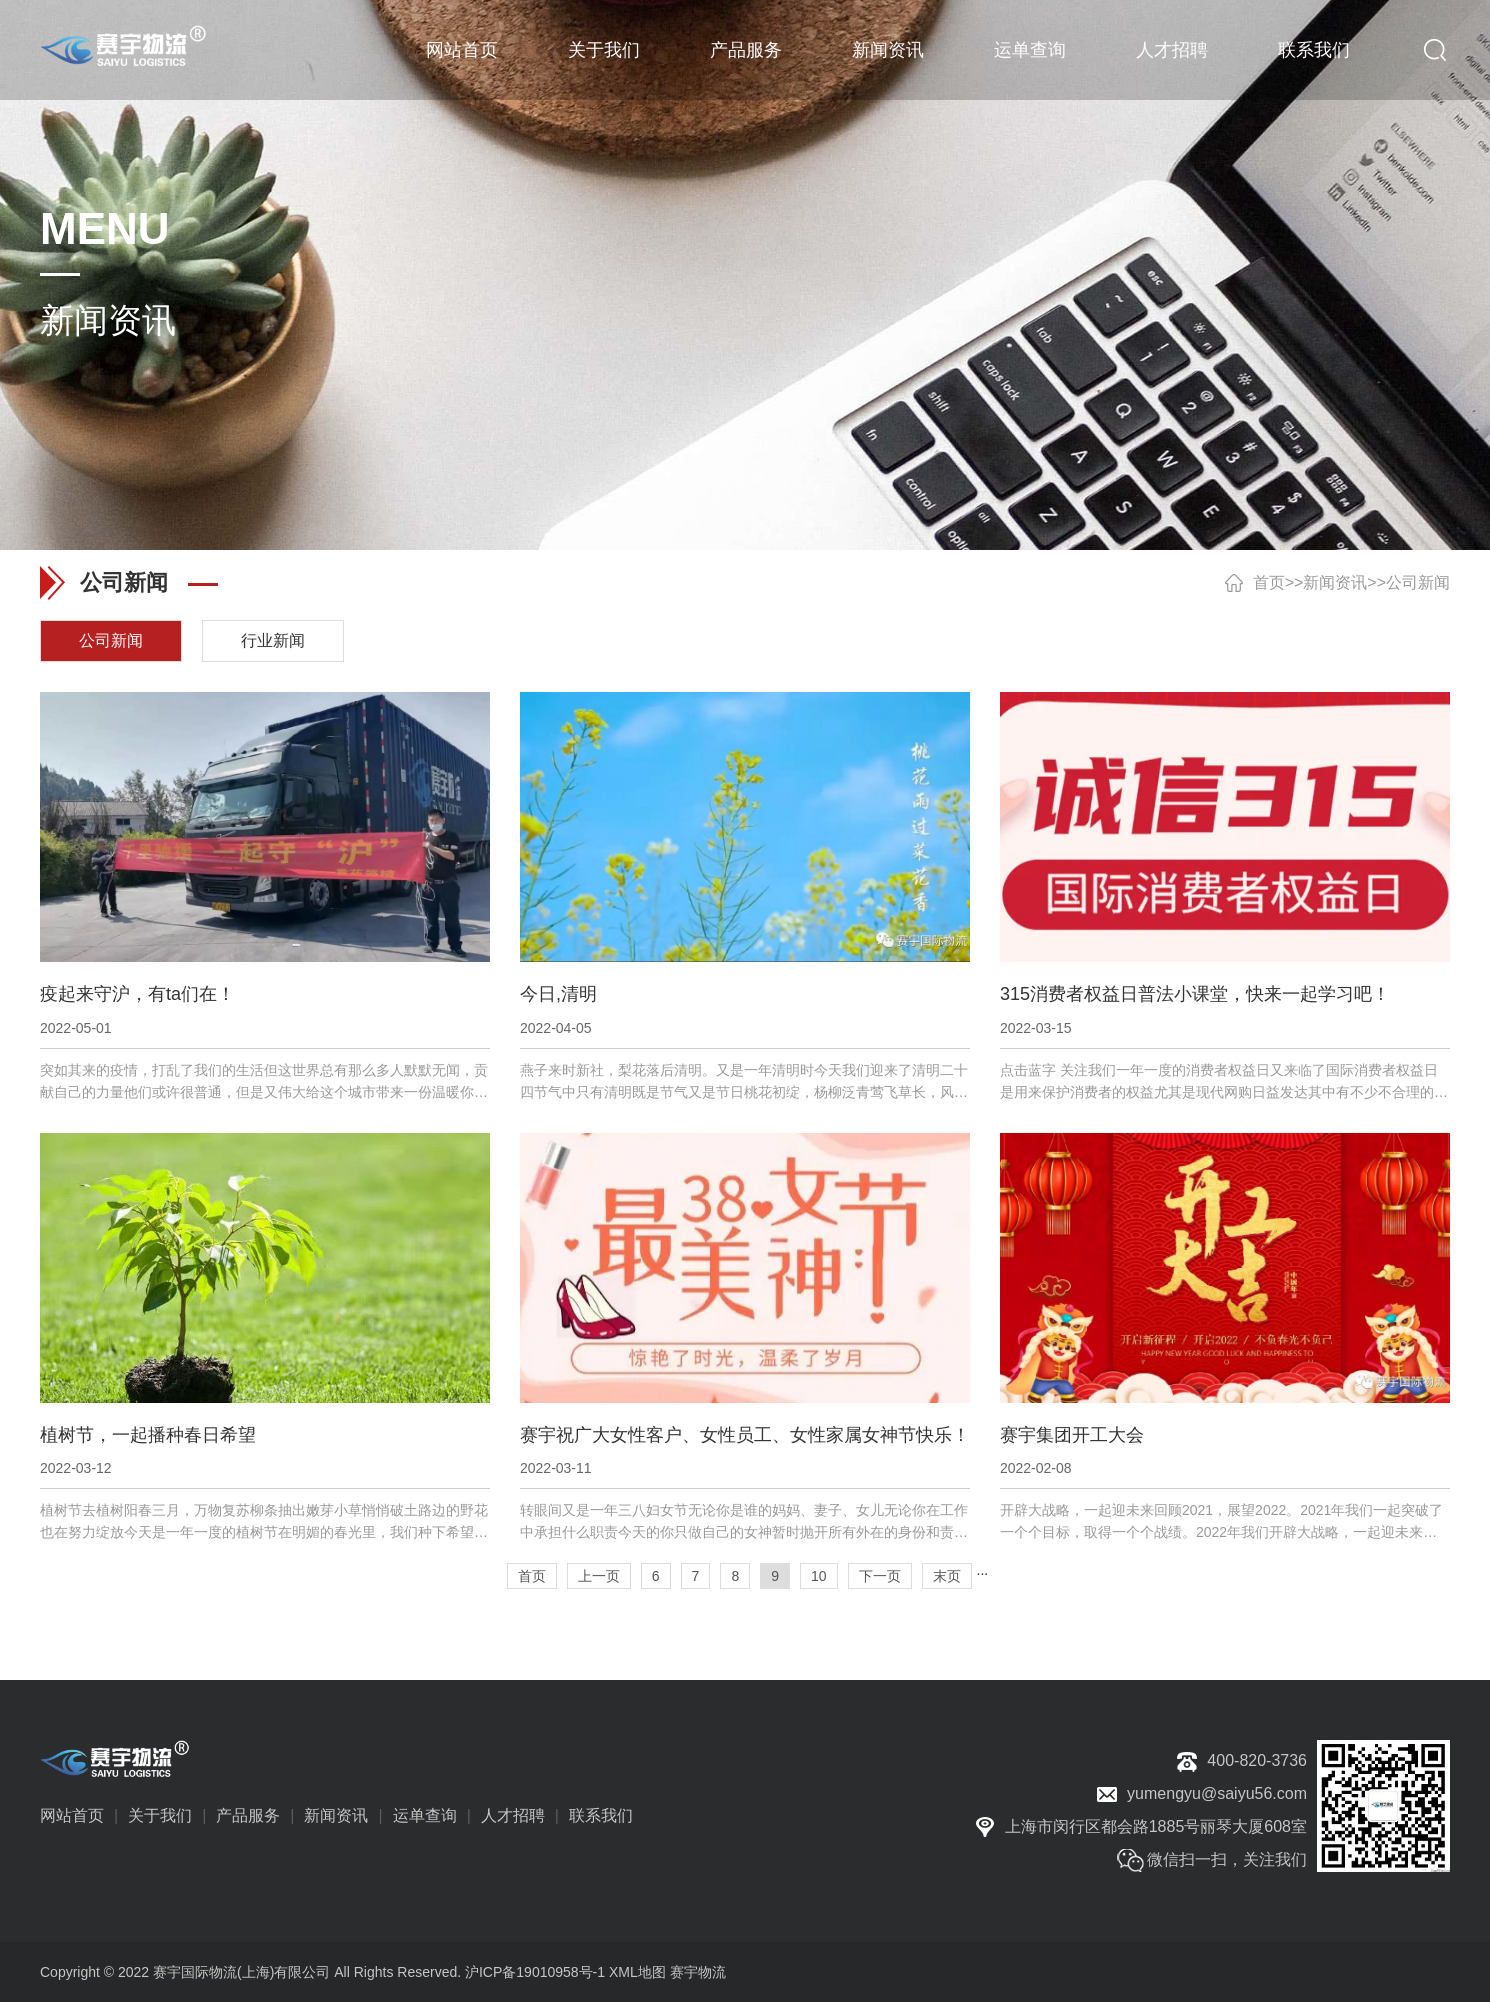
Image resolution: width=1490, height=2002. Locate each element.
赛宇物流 (698, 1972)
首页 (1269, 582)
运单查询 (1030, 50)
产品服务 (746, 50)
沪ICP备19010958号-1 (535, 1972)
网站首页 (462, 50)
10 (819, 1576)
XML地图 (637, 1972)
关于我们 (604, 50)
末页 (947, 1576)
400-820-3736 (1257, 1760)
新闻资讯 (888, 50)
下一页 (880, 1576)
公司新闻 (1418, 582)
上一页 (599, 1576)
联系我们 (1314, 50)
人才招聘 (1172, 50)
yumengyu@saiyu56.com (1217, 1793)
